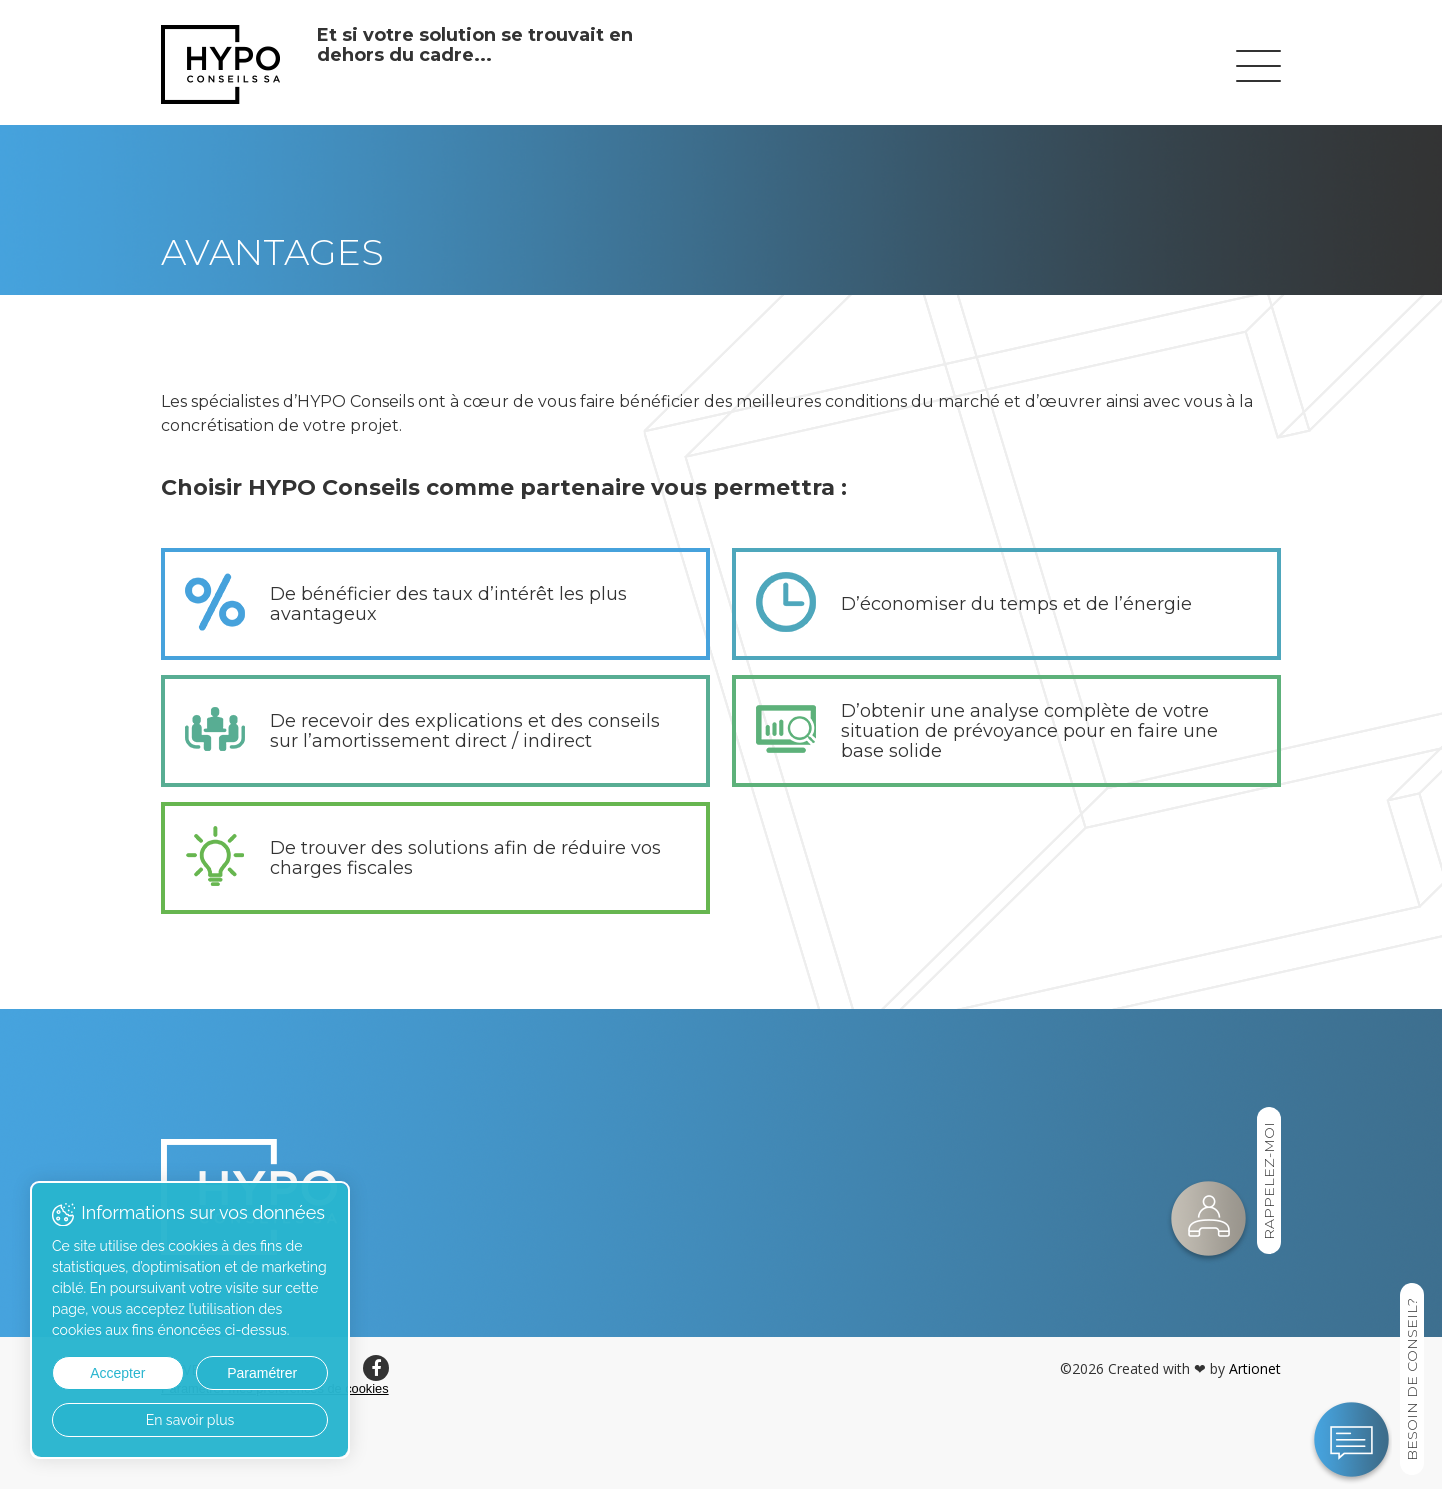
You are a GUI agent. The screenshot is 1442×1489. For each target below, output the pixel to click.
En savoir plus (190, 1420)
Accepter (117, 1373)
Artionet (1255, 1368)
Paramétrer (262, 1373)
